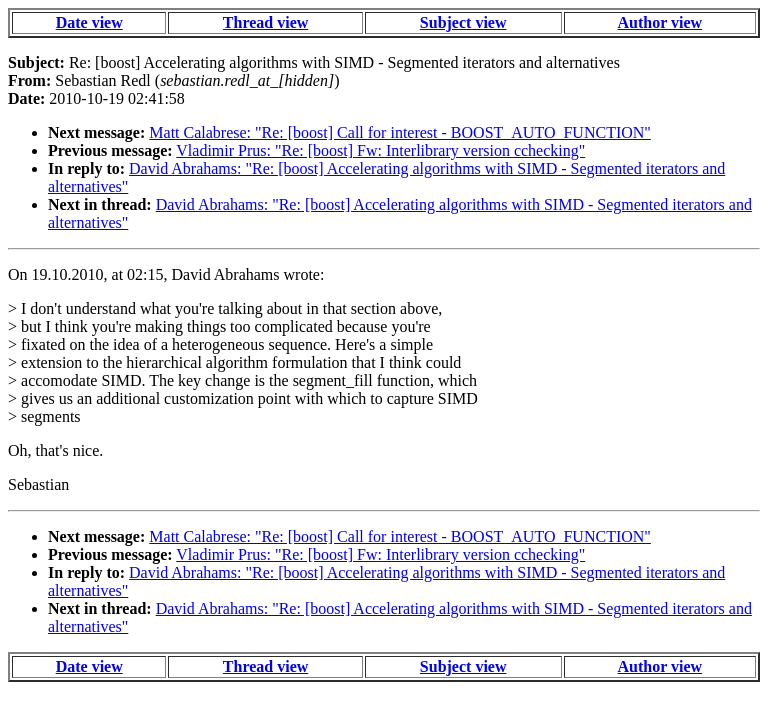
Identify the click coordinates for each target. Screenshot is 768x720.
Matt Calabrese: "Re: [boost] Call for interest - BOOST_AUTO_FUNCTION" (400, 132)
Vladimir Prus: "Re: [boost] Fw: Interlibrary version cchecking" (380, 150)
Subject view (463, 22)
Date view (89, 22)
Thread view (265, 22)
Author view (660, 22)
